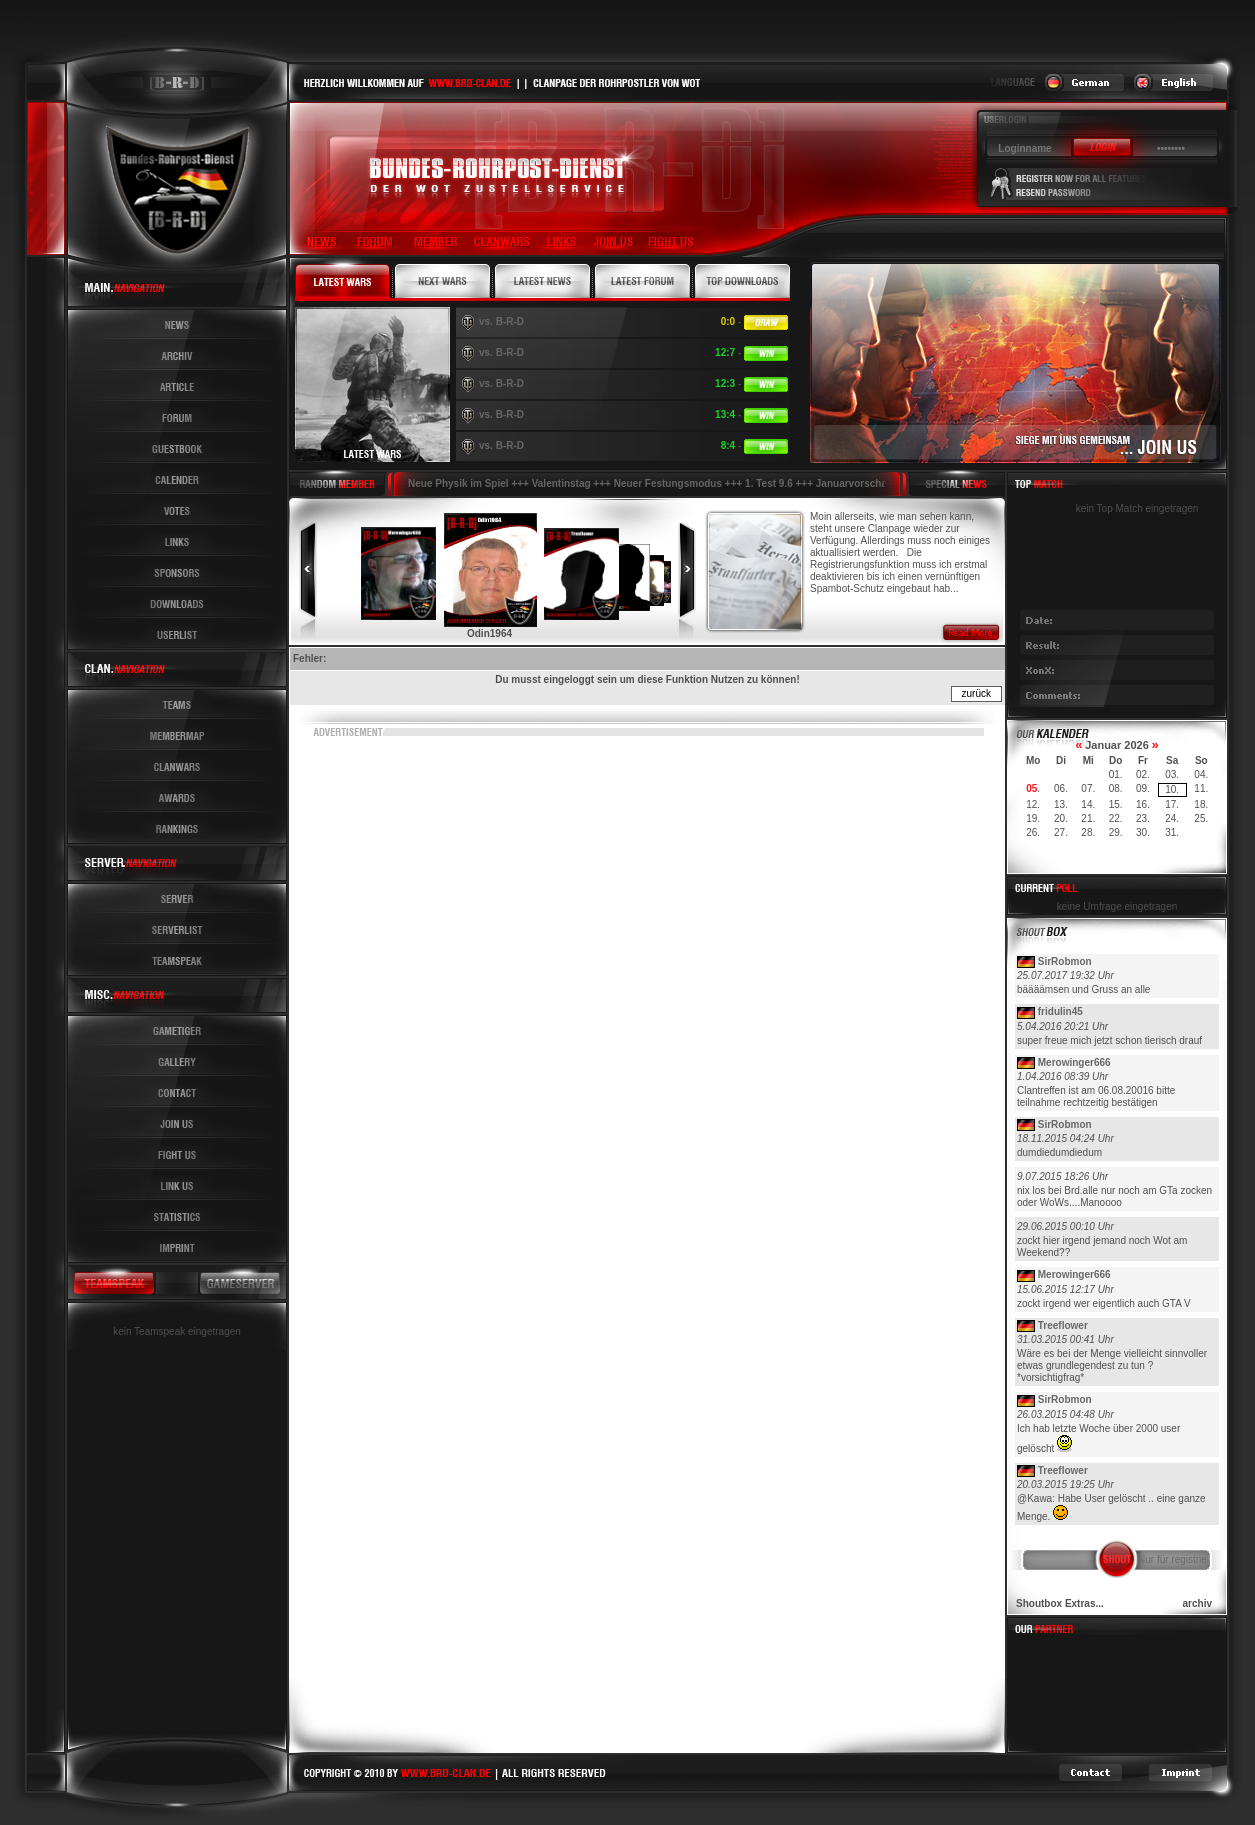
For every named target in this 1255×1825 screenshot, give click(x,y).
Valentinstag (561, 483)
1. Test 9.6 (769, 483)
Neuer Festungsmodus (668, 483)
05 (1031, 788)
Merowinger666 (1074, 1062)
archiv (1197, 1603)
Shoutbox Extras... (1060, 1603)
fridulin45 (1060, 1011)
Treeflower (1063, 1325)
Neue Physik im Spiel (458, 483)
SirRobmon (1065, 961)
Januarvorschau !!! (861, 483)
